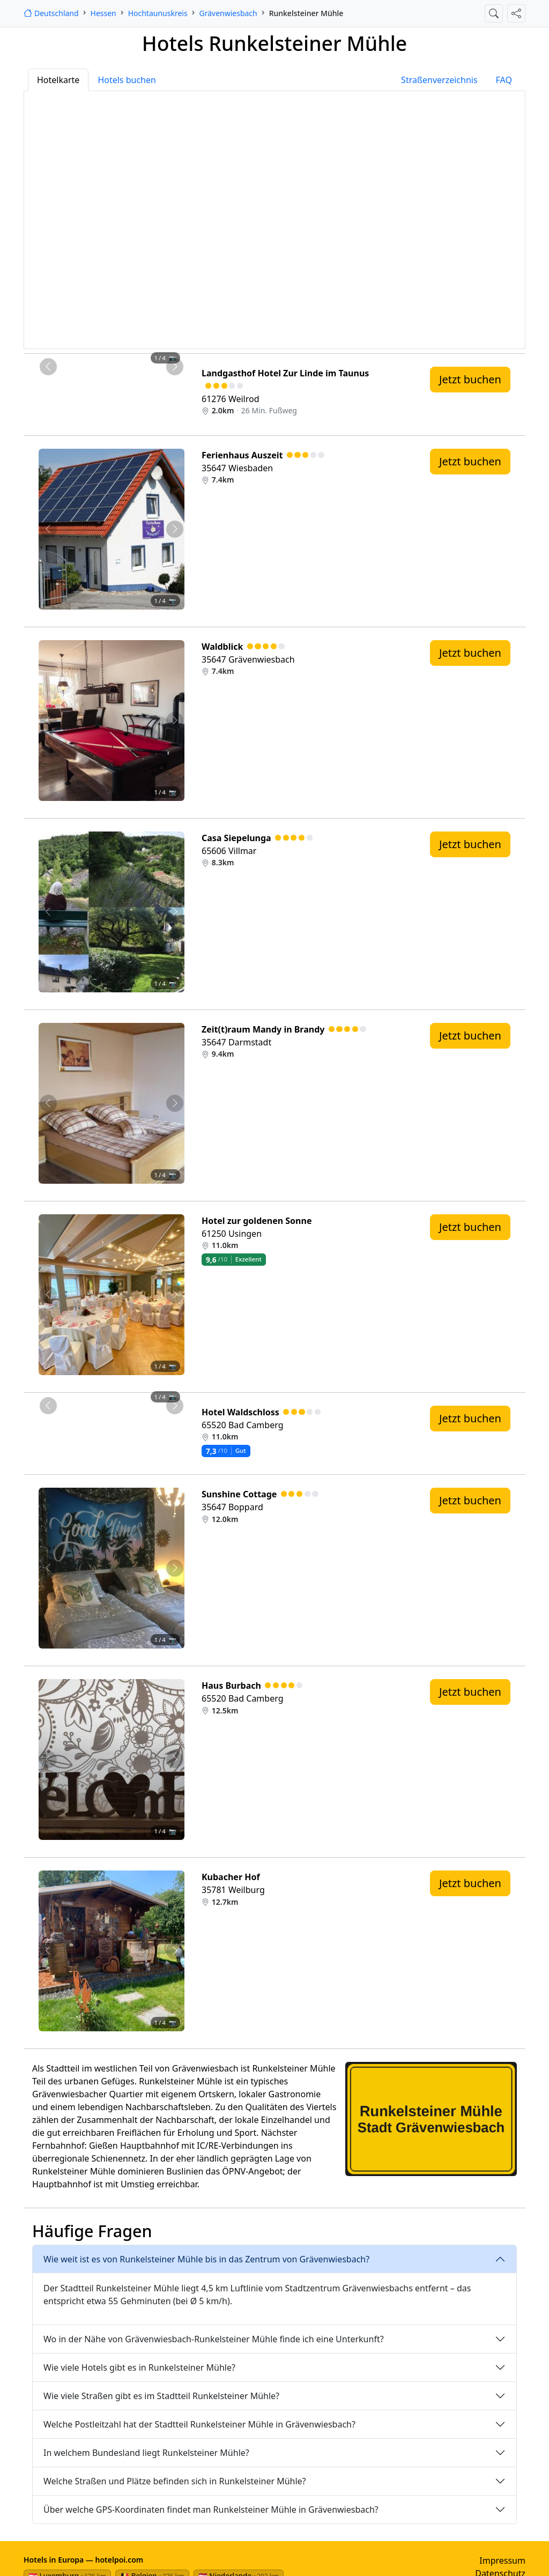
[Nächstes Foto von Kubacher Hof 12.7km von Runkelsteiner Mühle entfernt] (175, 1950)
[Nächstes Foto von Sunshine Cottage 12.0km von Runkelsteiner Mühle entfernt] (175, 1568)
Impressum (502, 2560)
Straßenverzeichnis (439, 80)
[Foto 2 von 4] (102, 372)
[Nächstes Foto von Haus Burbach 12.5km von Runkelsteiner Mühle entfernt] (175, 1759)
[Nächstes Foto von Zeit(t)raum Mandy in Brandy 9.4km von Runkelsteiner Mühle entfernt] (175, 1103)
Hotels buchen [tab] (127, 80)
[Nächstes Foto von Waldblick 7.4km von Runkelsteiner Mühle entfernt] (175, 720)
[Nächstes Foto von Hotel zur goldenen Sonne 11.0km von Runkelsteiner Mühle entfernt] (175, 1294)
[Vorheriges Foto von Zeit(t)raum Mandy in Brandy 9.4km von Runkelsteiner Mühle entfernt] (48, 1103)
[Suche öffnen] (494, 13)
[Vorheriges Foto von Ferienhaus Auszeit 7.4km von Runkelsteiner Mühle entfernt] (48, 529)
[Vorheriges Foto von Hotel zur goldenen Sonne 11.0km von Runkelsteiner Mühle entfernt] (48, 1294)
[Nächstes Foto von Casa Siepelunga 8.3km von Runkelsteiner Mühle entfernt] (175, 912)
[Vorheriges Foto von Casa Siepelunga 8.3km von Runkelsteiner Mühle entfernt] (48, 912)
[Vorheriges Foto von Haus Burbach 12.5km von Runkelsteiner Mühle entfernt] (48, 1759)
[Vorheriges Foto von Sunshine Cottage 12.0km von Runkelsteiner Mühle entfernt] (48, 1568)
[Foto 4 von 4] (140, 372)
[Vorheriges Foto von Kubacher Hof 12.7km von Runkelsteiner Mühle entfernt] (48, 1950)
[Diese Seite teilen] (516, 13)
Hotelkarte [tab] (58, 80)
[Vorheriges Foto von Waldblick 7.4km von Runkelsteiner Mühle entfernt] (48, 720)
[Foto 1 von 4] (83, 372)
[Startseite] (51, 13)
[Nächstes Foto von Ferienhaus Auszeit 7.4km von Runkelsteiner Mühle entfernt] (175, 529)
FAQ (504, 80)
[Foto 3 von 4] (121, 372)
